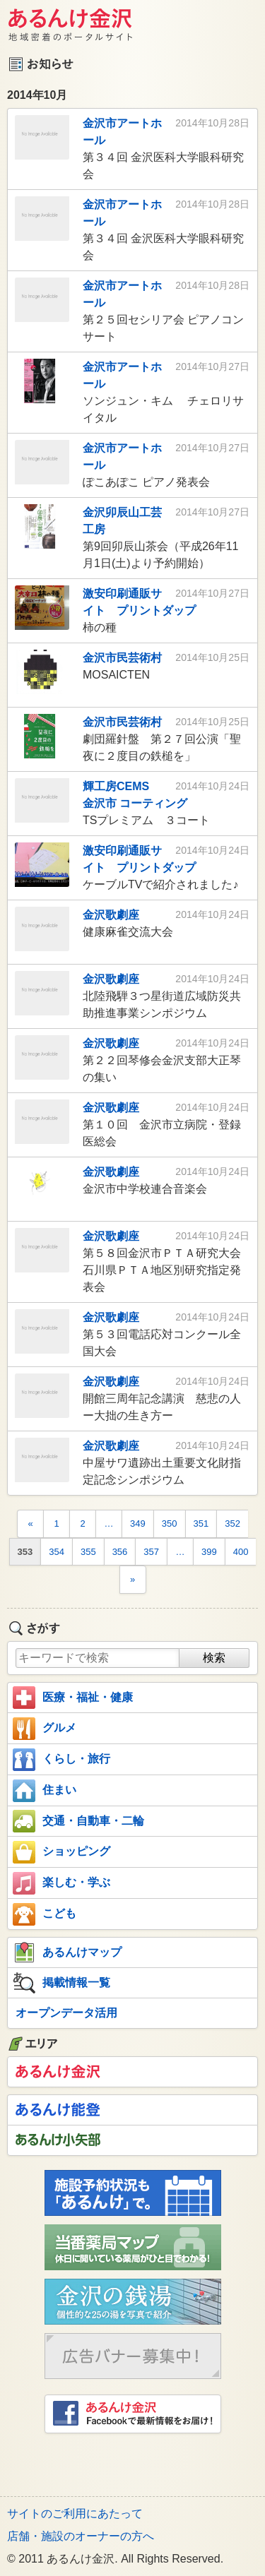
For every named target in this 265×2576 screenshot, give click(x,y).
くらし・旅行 (61, 1759)
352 (232, 1523)
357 (151, 1551)
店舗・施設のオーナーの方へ (80, 2536)
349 (138, 1523)
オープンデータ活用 (66, 2013)
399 (209, 1551)
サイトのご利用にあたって (75, 2514)
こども (44, 1914)
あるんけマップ (67, 1952)
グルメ (44, 1728)
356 (120, 1551)
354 (56, 1551)
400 (241, 1551)
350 (169, 1523)
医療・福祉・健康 (73, 1697)
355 (88, 1551)
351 (201, 1523)
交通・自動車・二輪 (78, 1821)
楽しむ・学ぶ (61, 1883)
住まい (44, 1790)
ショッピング (61, 1852)
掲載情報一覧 (61, 1982)
